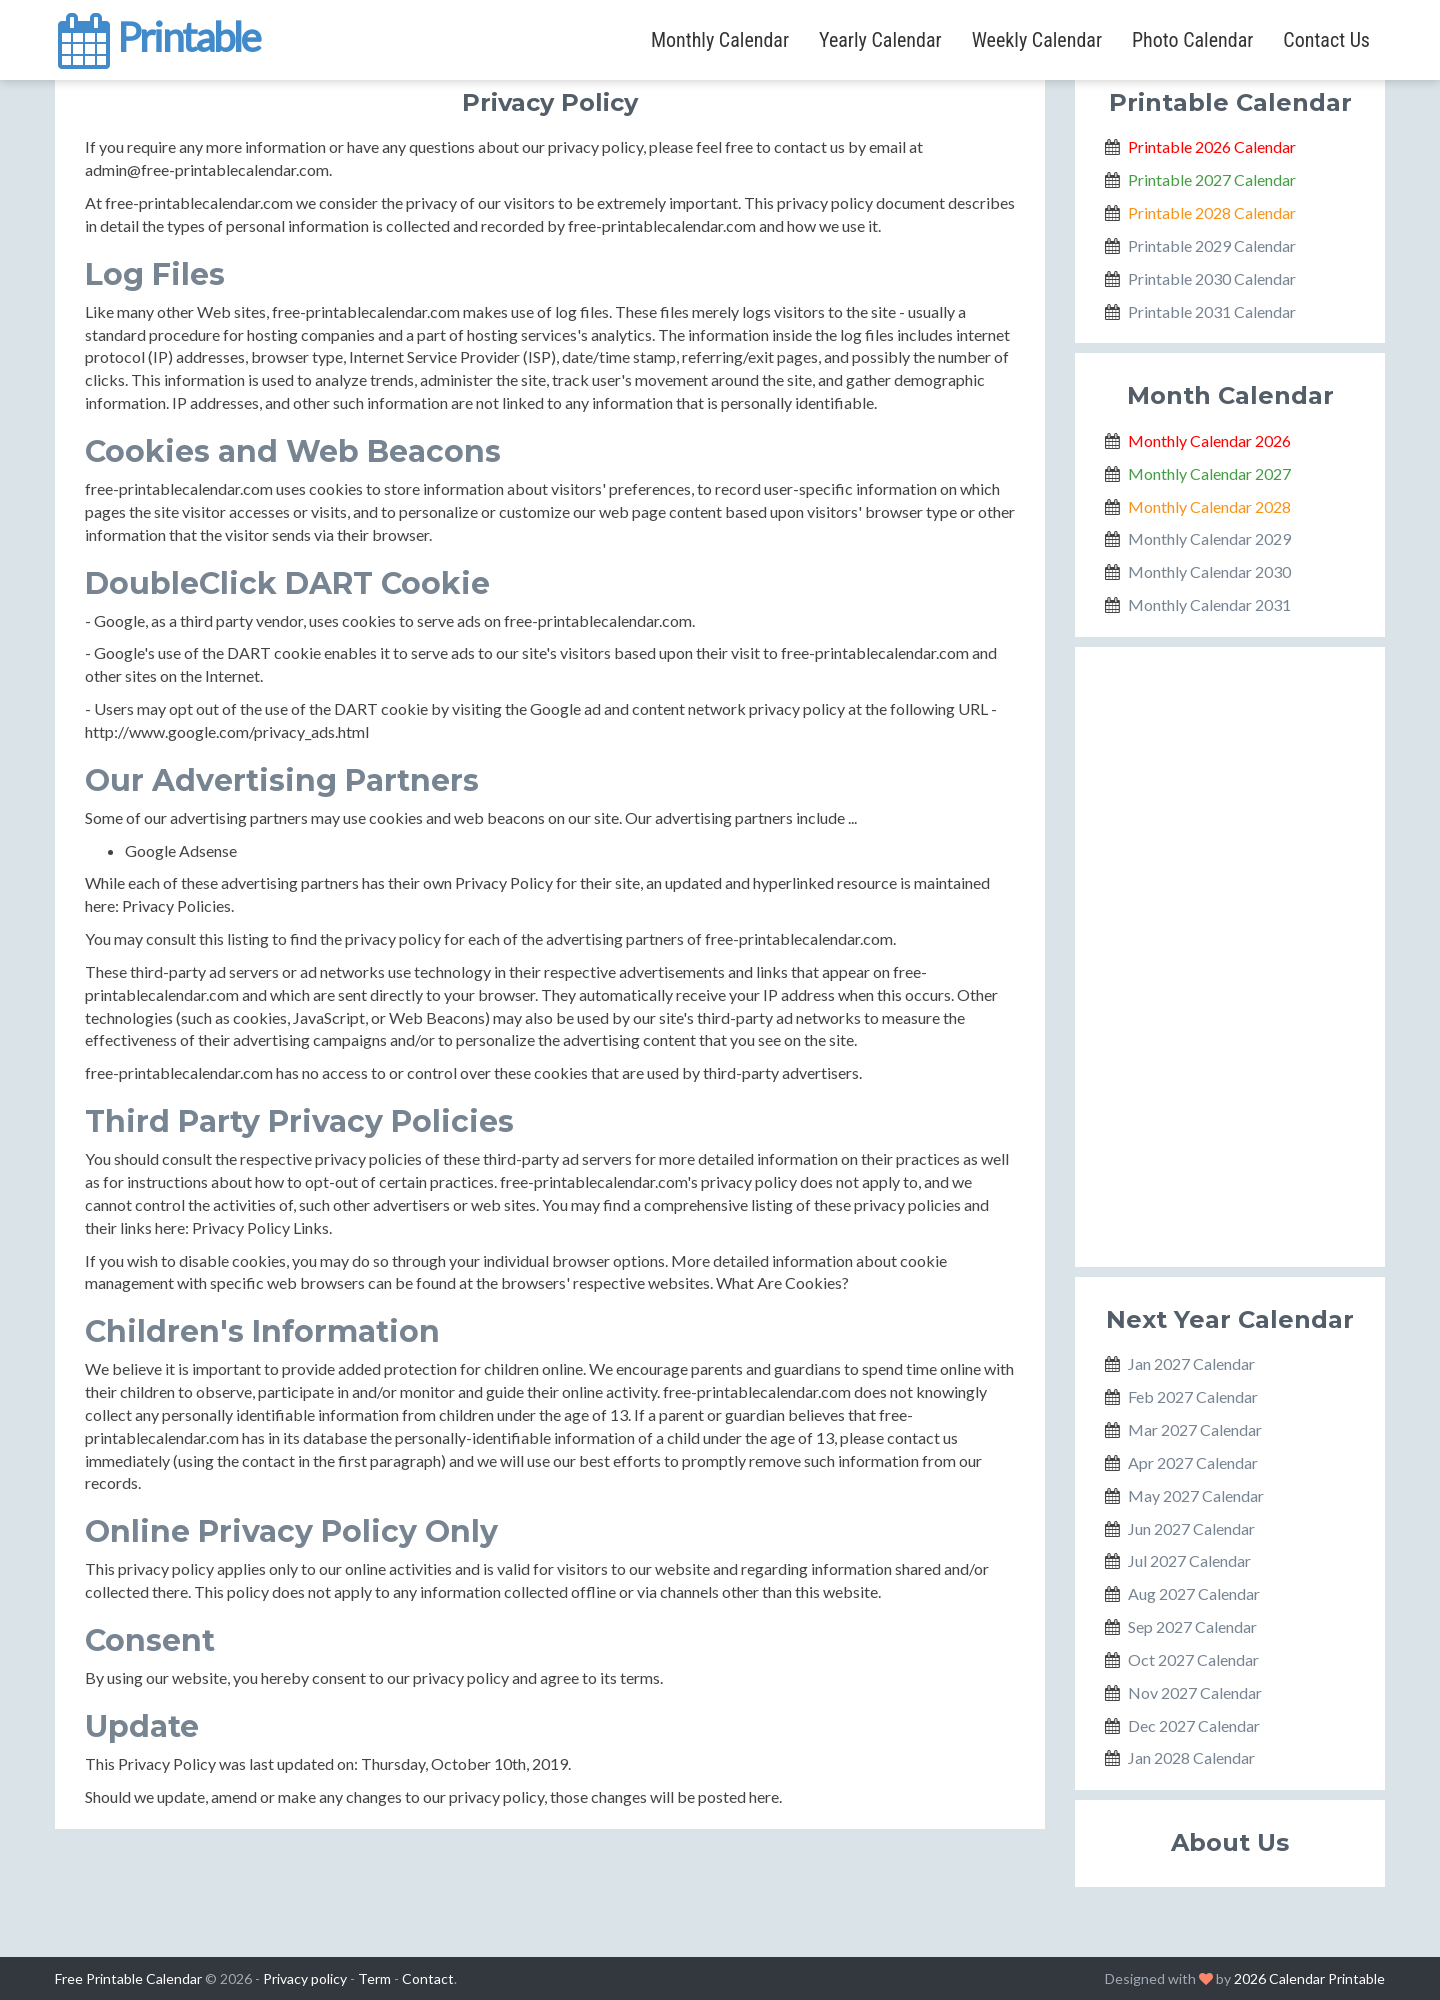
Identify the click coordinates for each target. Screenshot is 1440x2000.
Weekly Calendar (1037, 40)
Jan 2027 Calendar (1191, 1363)
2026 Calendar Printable (1309, 1978)
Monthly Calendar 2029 (1209, 538)
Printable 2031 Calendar (1212, 311)
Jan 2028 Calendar (1191, 1757)
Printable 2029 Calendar (1212, 245)
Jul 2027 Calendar (1189, 1560)
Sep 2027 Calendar (1192, 1626)
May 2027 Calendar (1196, 1495)
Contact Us (1326, 40)
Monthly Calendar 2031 (1209, 604)
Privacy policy (305, 1978)
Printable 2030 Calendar (1212, 278)
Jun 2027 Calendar (1191, 1528)
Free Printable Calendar (128, 1978)
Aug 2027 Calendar (1194, 1593)
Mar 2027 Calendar (1195, 1429)
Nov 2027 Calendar (1195, 1692)
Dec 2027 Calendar (1194, 1725)
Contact (428, 1978)
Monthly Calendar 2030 (1209, 571)
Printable (157, 34)
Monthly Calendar (720, 40)
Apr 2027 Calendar (1193, 1462)
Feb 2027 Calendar (1193, 1396)
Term (374, 1978)
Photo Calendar (1192, 40)
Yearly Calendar (880, 40)
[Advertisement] (1230, 957)
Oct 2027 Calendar (1193, 1659)
